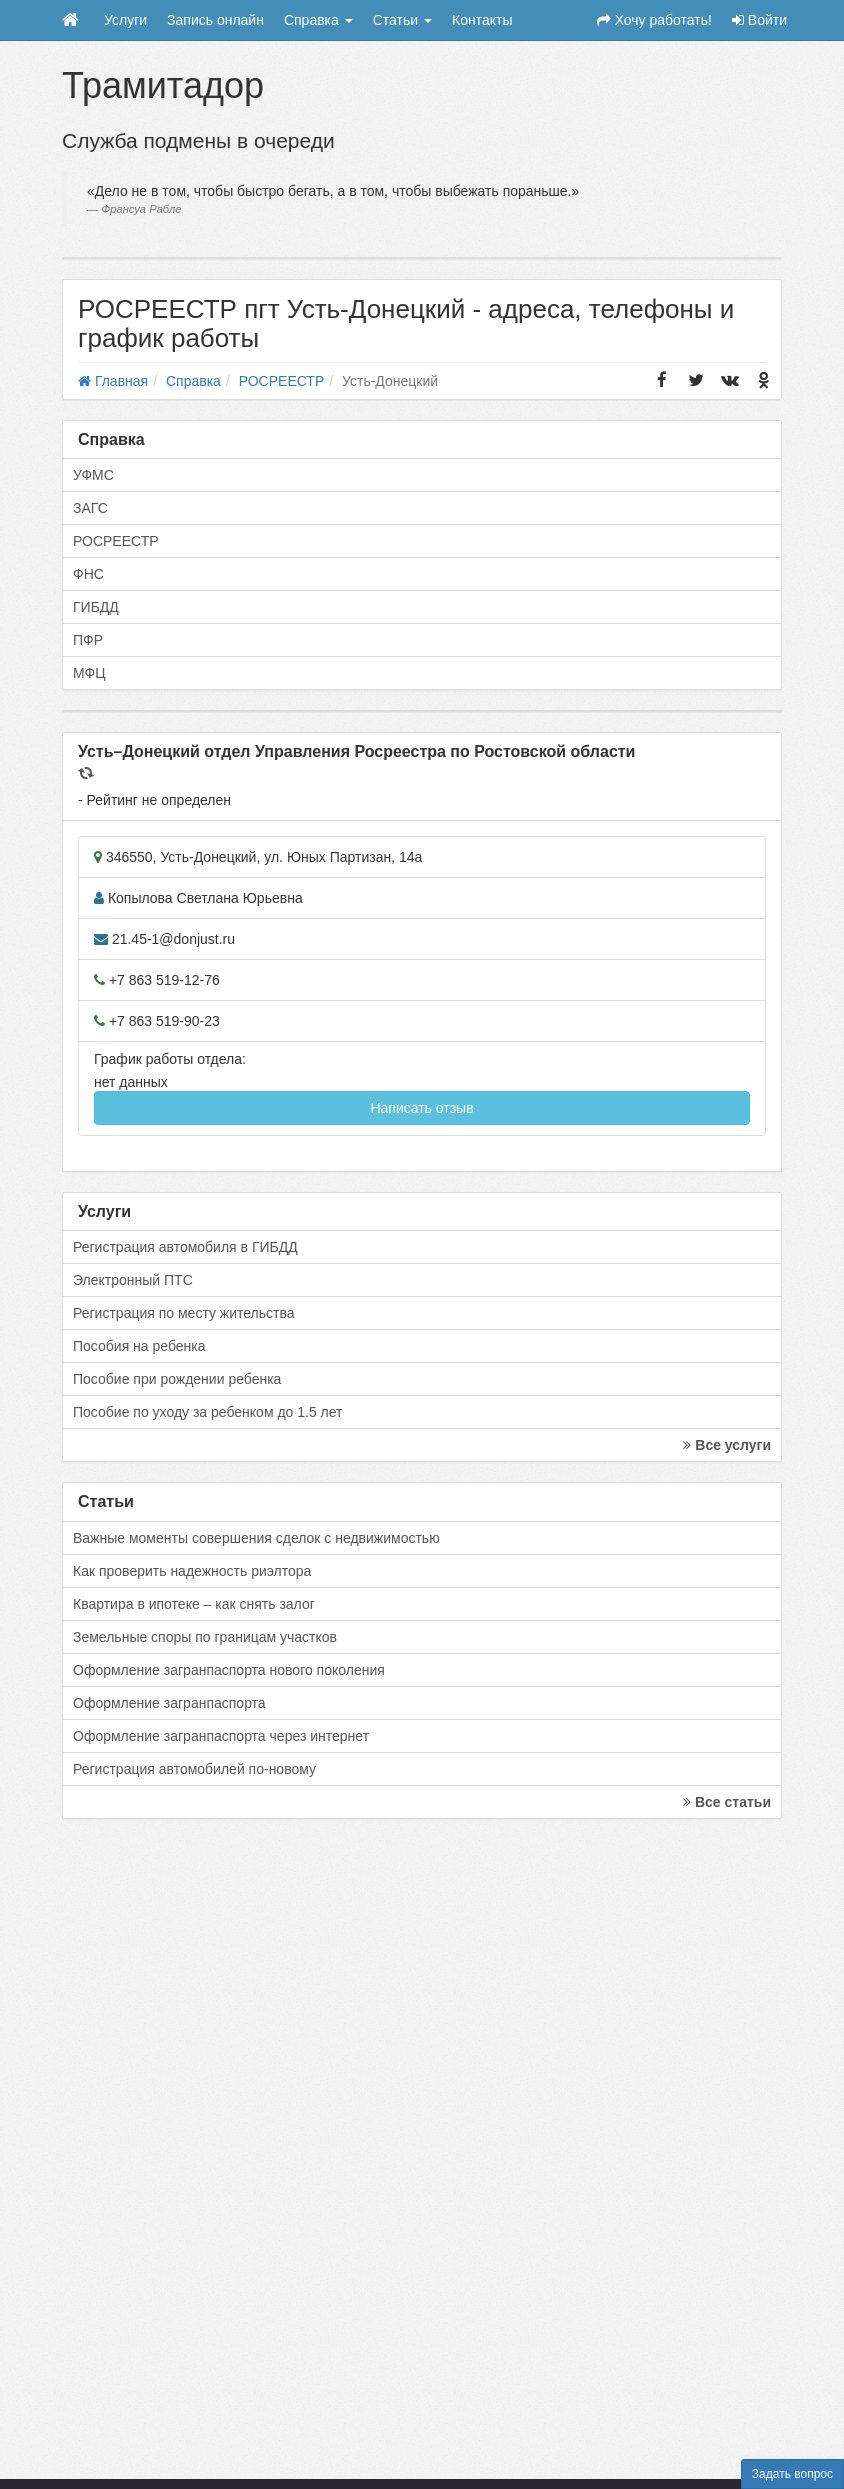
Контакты (482, 20)
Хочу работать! (654, 20)
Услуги (125, 20)
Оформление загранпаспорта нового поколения (229, 1670)
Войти (759, 20)
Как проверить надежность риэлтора (192, 1571)
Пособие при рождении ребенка (177, 1379)
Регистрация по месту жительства (184, 1313)
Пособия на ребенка (139, 1346)
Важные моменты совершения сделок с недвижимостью (256, 1538)
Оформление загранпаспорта (169, 1703)
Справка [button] (318, 20)
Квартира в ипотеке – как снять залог (194, 1604)
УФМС (93, 475)
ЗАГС (90, 508)
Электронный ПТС (133, 1280)
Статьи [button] (402, 20)
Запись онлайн (215, 20)
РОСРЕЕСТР (116, 541)
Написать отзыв (421, 1108)
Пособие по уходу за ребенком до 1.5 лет (208, 1412)
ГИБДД (96, 607)
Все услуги (727, 1445)
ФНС (88, 574)
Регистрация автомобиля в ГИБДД (185, 1247)
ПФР (88, 640)
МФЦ (89, 673)
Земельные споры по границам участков (205, 1637)
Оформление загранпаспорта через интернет (221, 1736)
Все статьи (727, 1802)
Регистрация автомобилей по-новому (194, 1769)
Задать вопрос (792, 2474)
